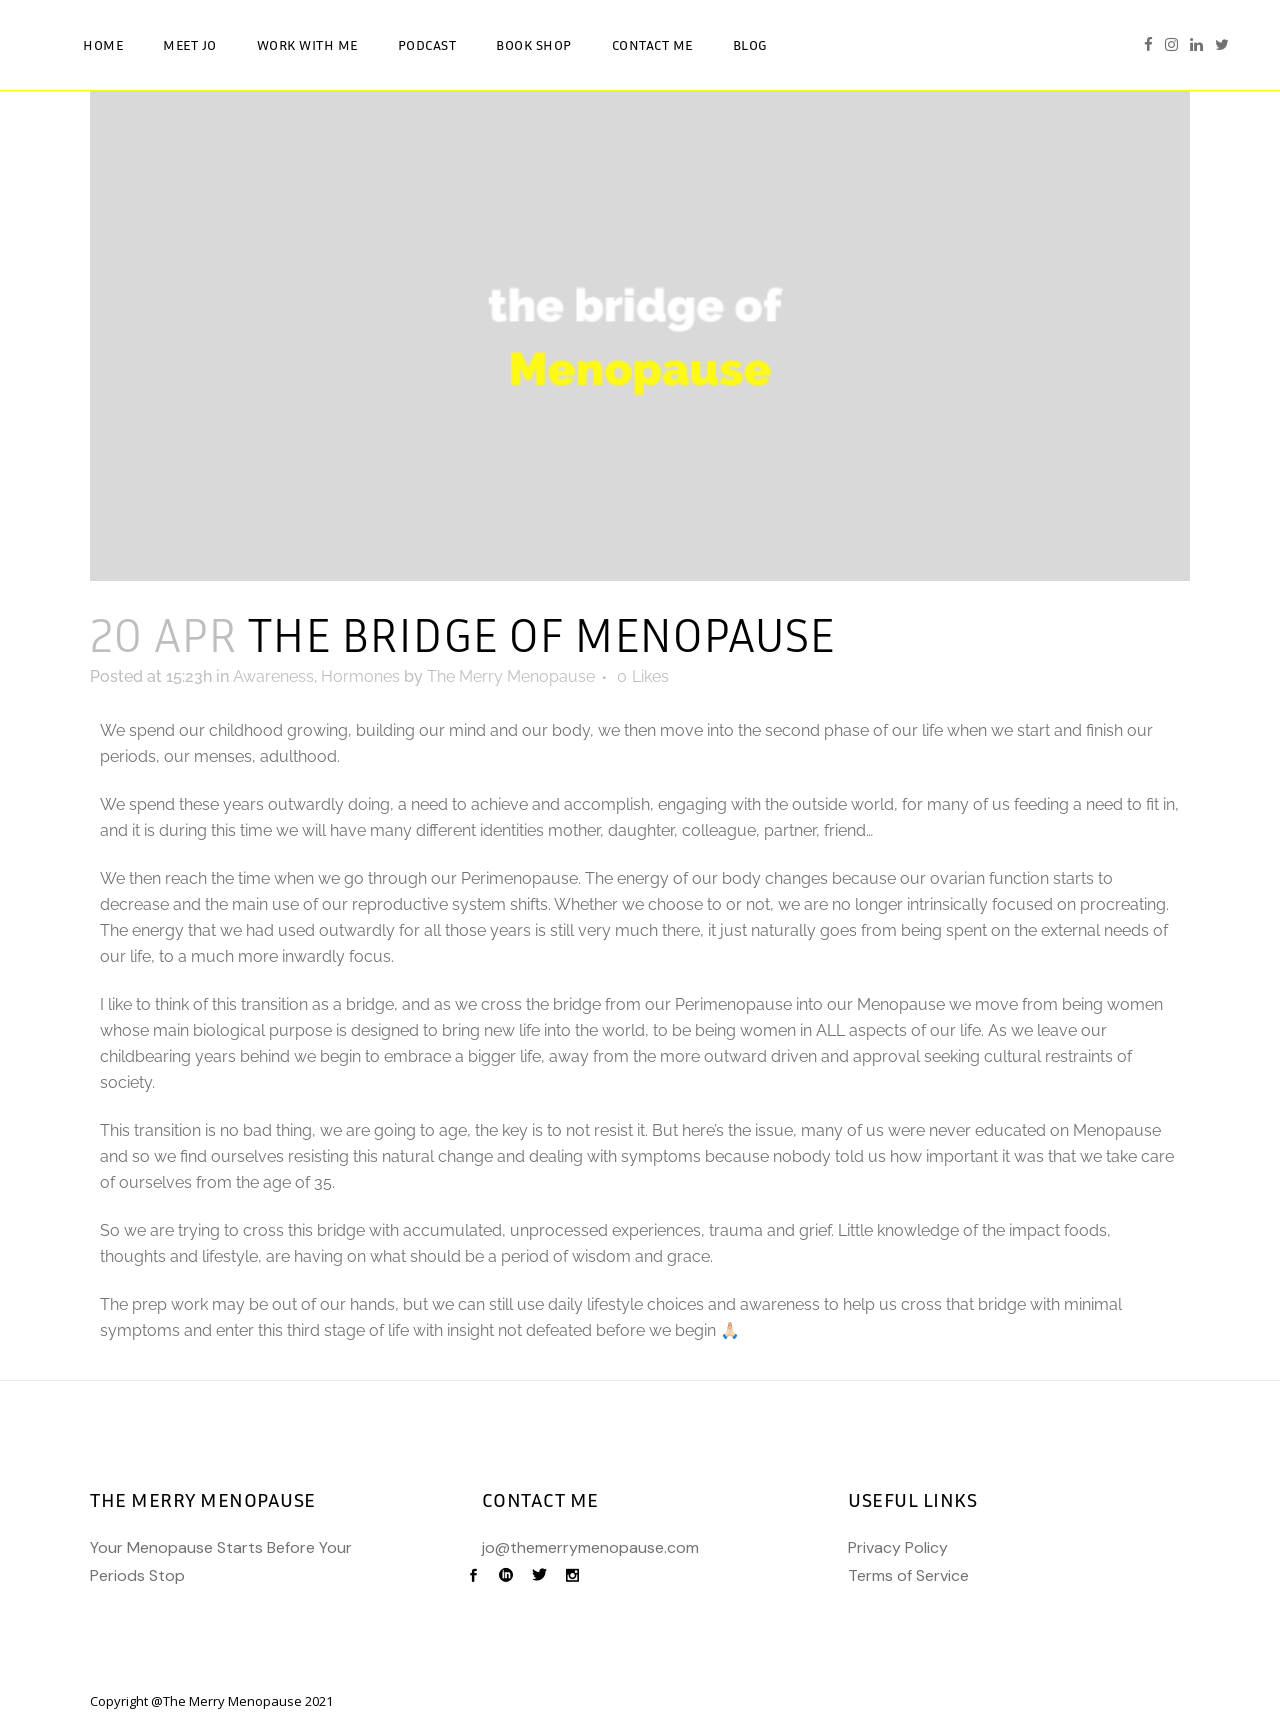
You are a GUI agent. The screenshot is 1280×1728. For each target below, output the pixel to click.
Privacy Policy (898, 1547)
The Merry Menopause (511, 676)
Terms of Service (908, 1575)
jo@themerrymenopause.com (590, 1547)
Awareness (273, 676)
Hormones (360, 676)
